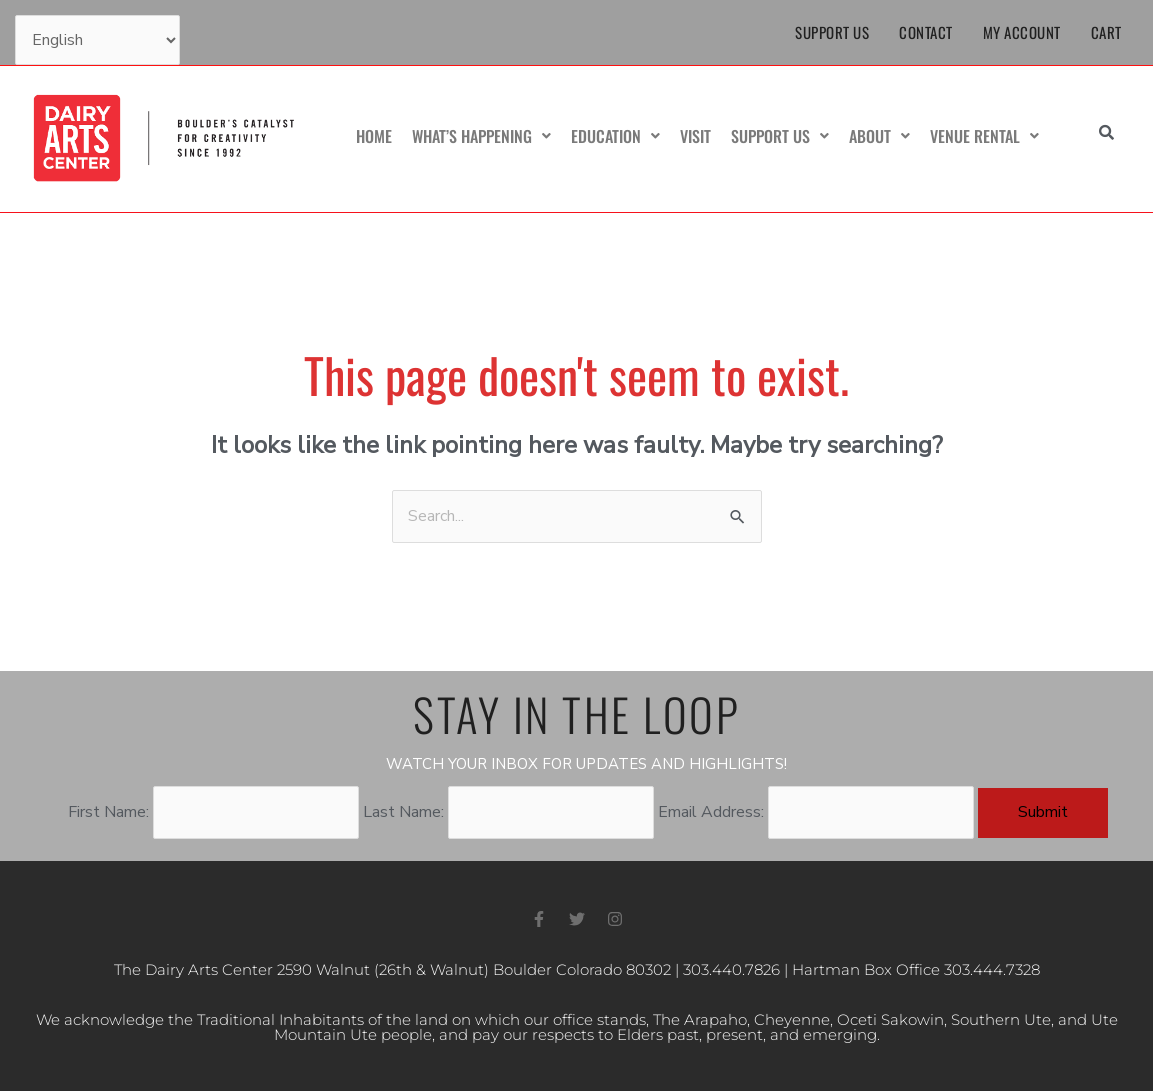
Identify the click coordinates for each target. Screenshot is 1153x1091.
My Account (1022, 32)
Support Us (832, 32)
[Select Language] (97, 40)
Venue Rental (984, 136)
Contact (926, 32)
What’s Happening (481, 136)
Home (374, 136)
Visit (695, 136)
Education (615, 136)
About (879, 136)
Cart (1106, 32)
